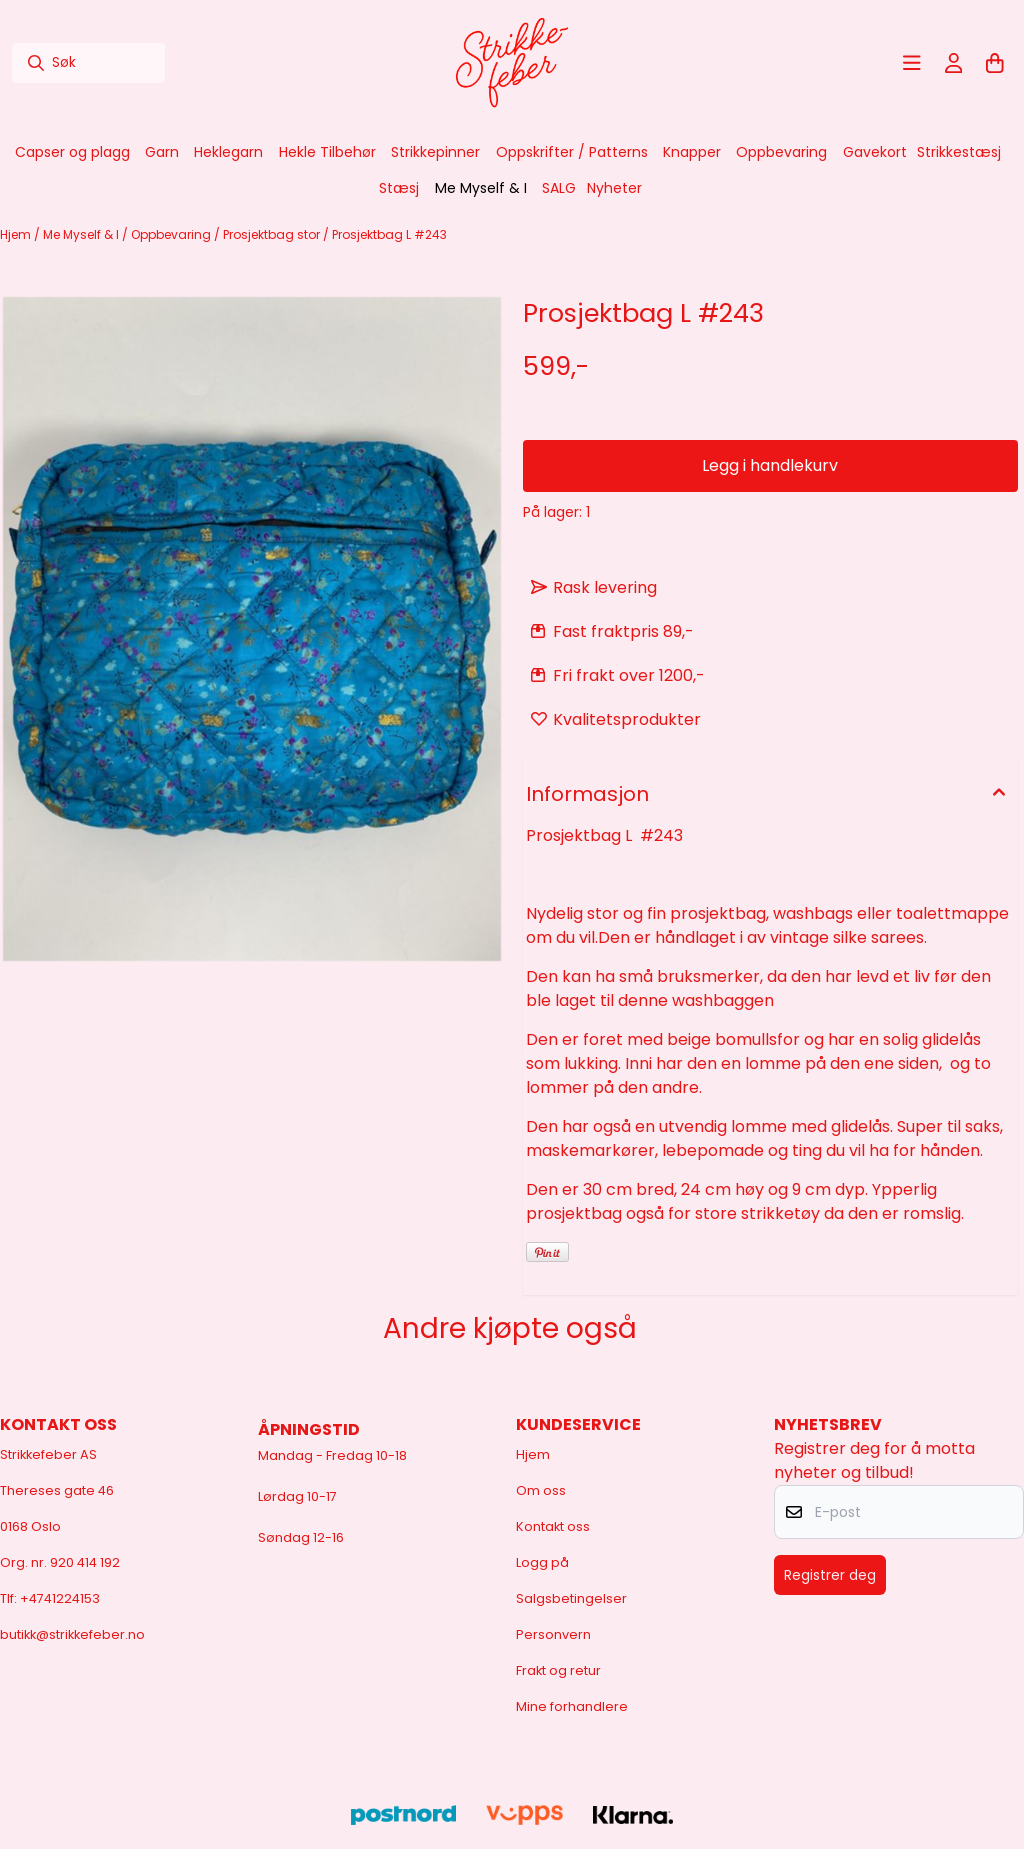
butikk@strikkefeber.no (72, 1634)
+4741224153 (60, 1598)
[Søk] (88, 63)
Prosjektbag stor (273, 234)
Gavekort (875, 152)
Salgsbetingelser (571, 1598)
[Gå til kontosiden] (954, 63)
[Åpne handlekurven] (995, 63)
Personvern (553, 1634)
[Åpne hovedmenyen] (912, 63)
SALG (559, 188)
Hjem (17, 234)
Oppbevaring (172, 234)
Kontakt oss (553, 1526)
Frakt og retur (558, 1670)
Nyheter (614, 188)
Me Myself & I (82, 234)
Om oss (541, 1490)
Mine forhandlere (572, 1706)
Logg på (542, 1562)
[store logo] (512, 63)
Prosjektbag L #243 (389, 234)
